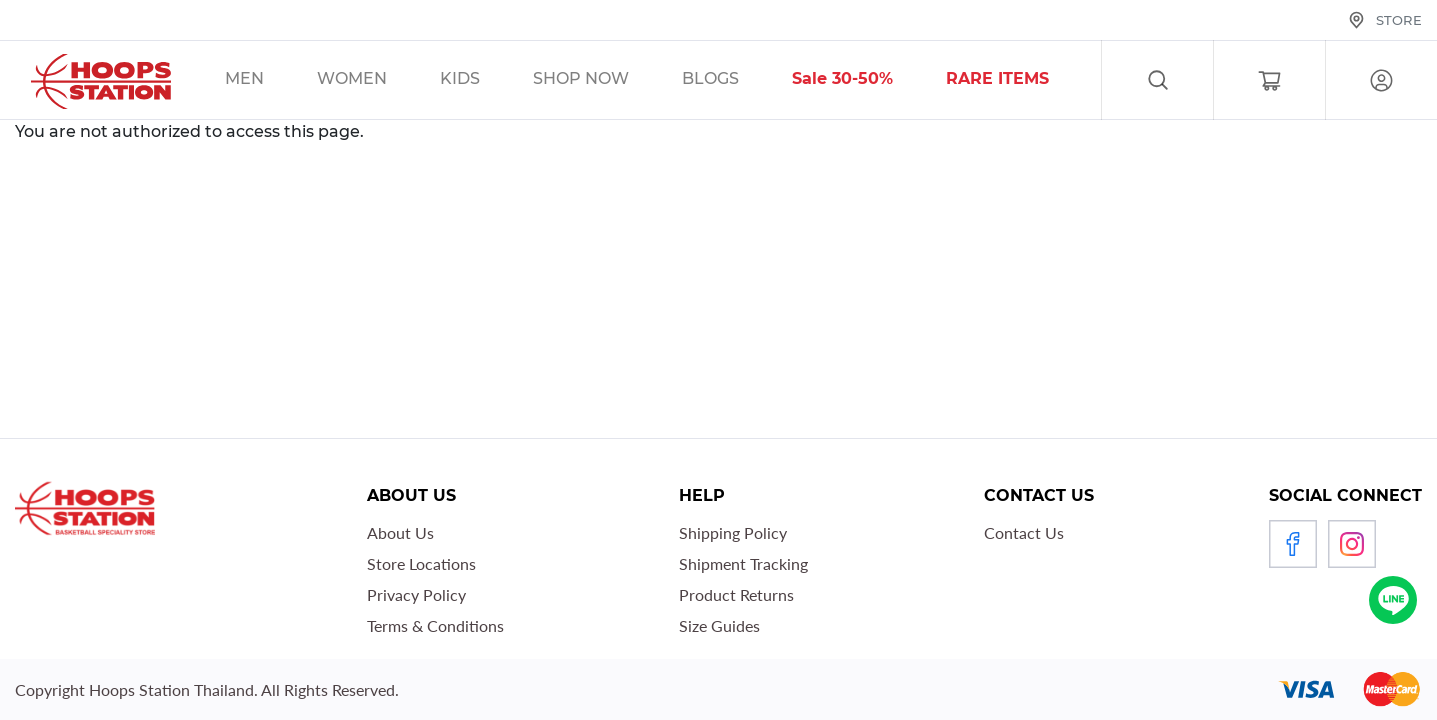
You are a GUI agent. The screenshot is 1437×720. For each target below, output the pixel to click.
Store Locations (421, 563)
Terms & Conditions (435, 625)
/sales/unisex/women (377, 81)
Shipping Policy (733, 532)
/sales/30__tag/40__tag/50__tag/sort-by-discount (868, 81)
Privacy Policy (416, 594)
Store (1399, 20)
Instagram (1352, 544)
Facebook (1293, 544)
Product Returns (736, 594)
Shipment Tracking (743, 563)
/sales (606, 81)
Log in (1381, 80)
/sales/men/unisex (270, 81)
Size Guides (719, 625)
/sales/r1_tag (1023, 81)
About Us (400, 532)
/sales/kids (485, 81)
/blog (736, 81)
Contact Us (1024, 532)
